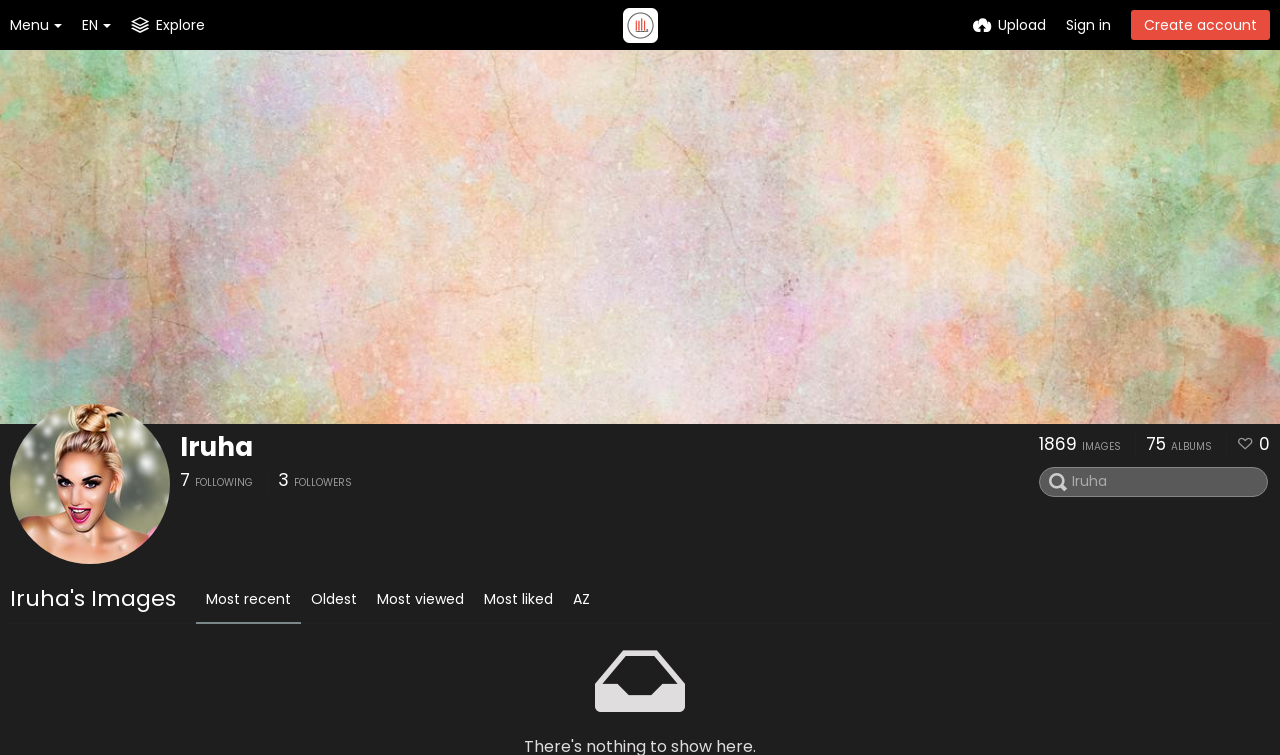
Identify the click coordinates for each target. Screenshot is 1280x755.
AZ (581, 599)
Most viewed (420, 599)
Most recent (248, 599)
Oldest (334, 599)
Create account (1200, 25)
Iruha (216, 447)
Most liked (518, 599)
